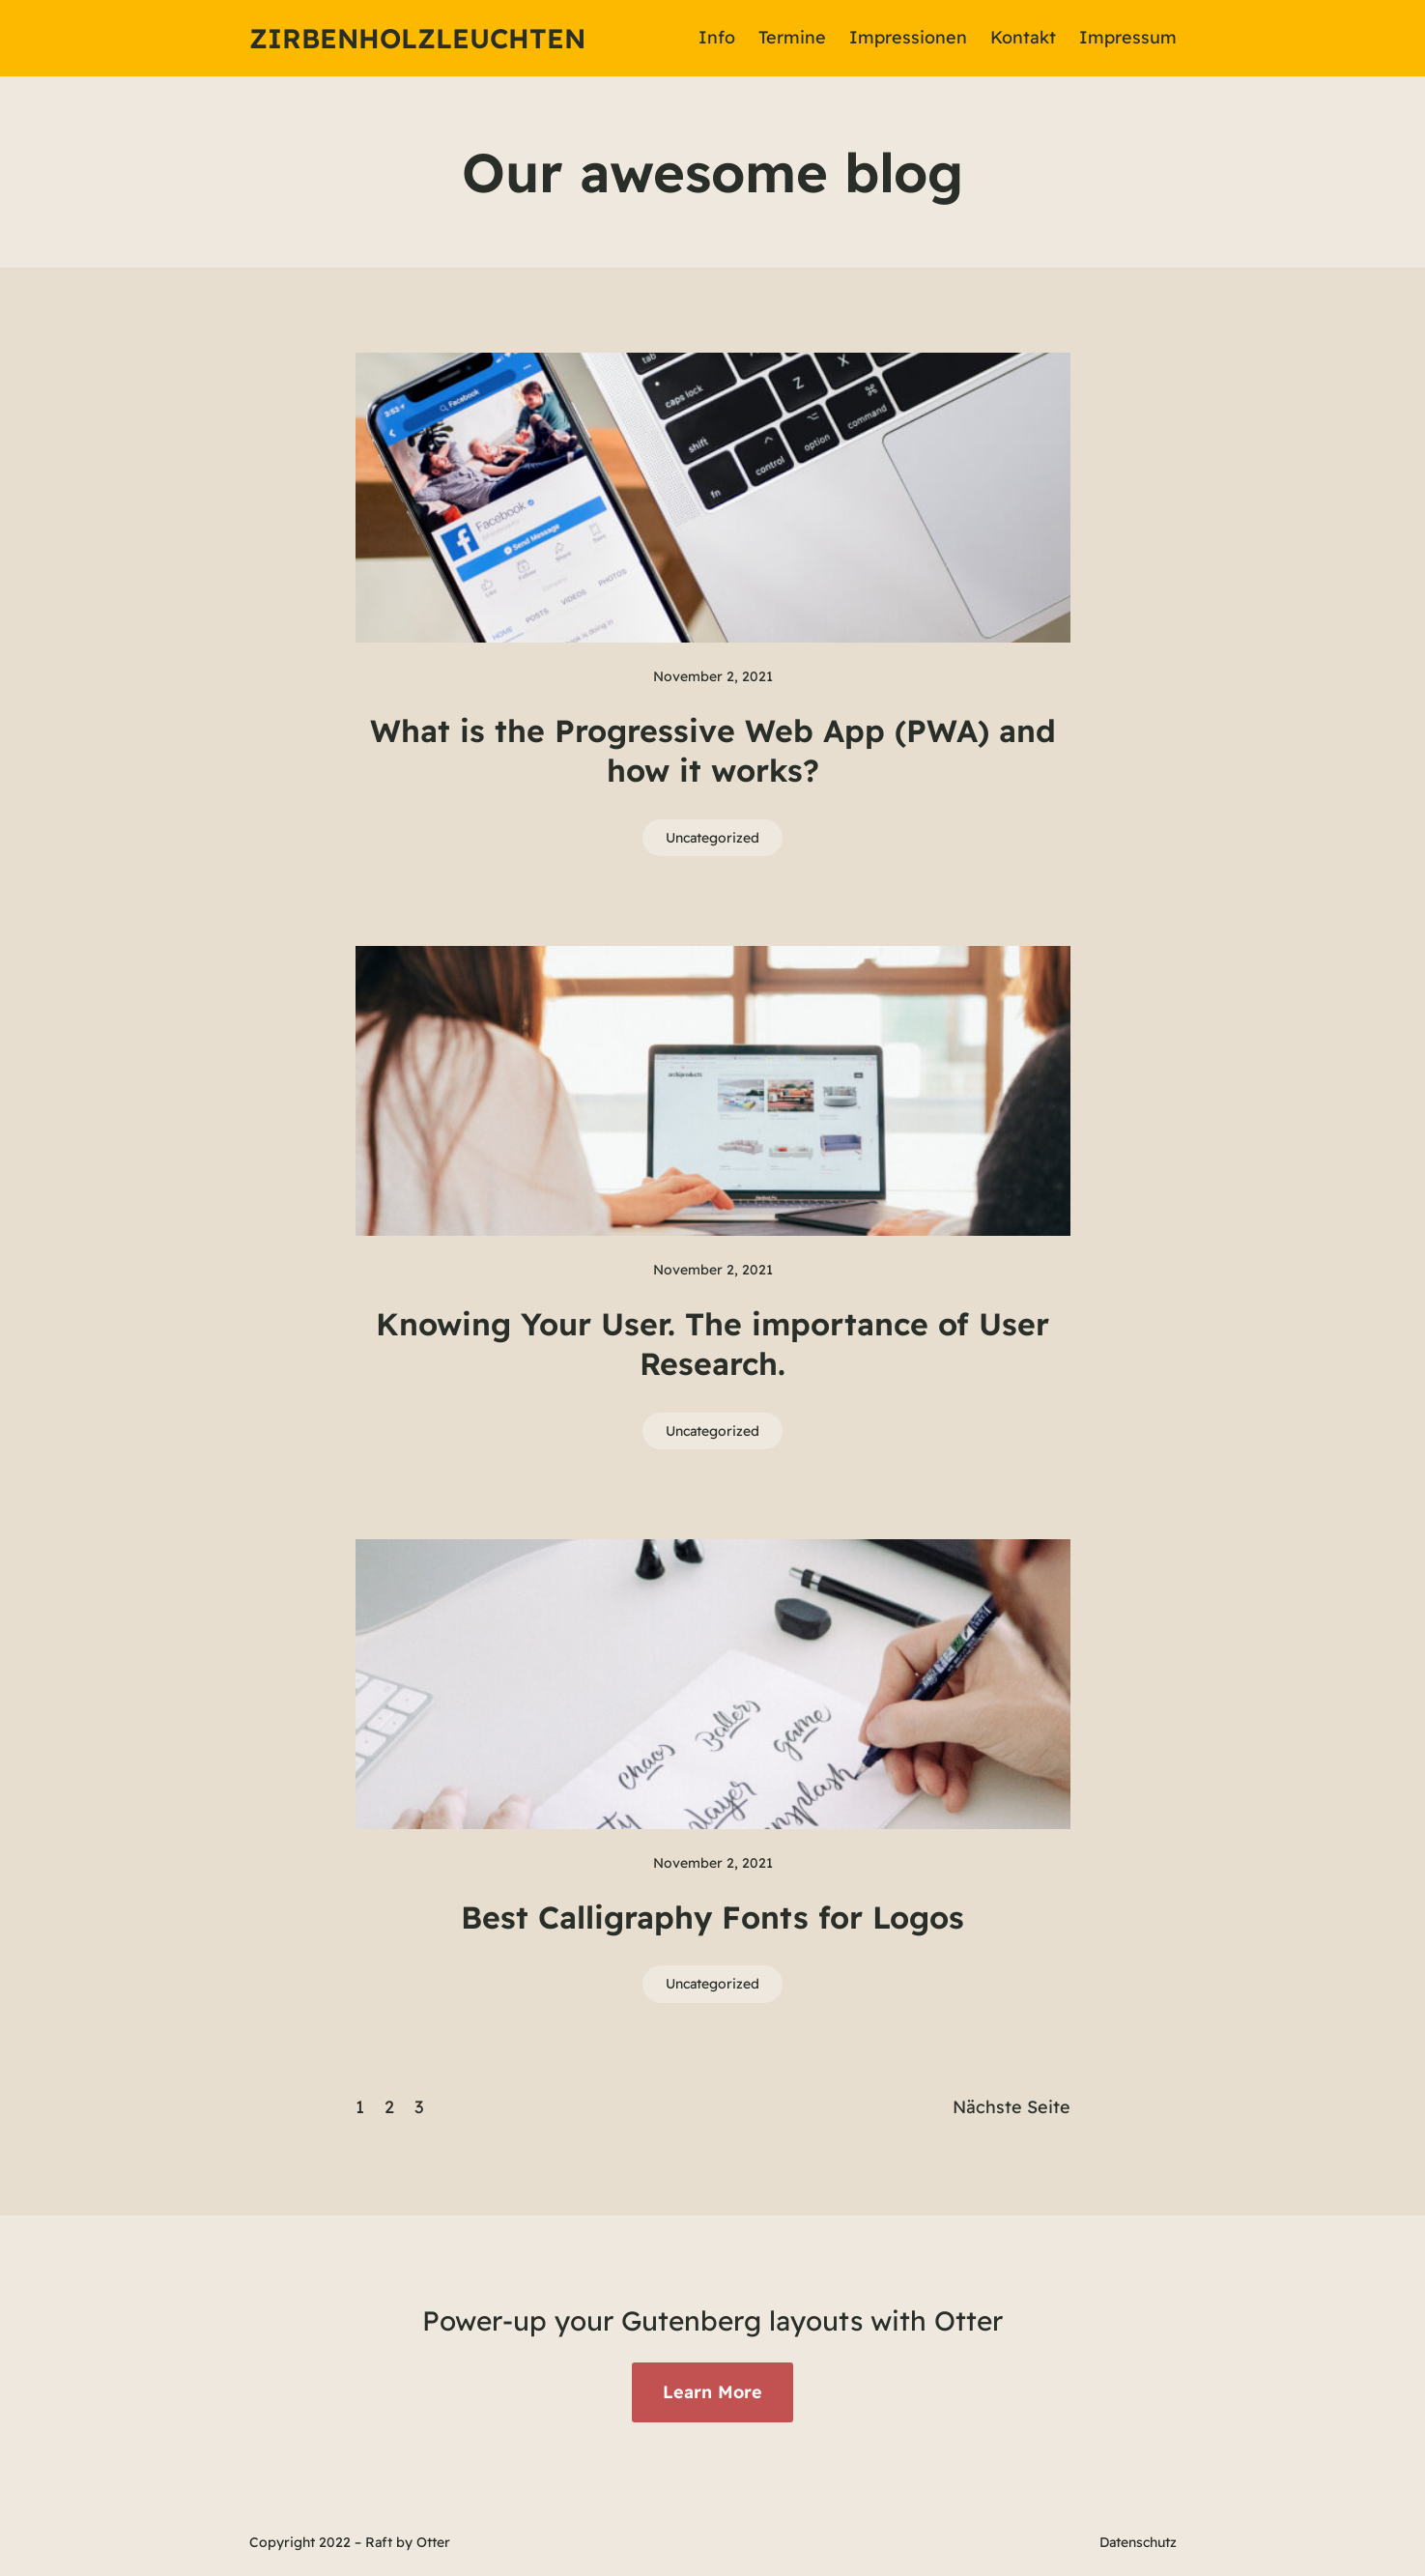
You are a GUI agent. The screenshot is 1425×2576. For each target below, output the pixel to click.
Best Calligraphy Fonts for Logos (712, 1917)
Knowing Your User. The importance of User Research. (712, 1344)
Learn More (712, 2392)
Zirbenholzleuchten (417, 38)
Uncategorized (712, 837)
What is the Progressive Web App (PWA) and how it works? (713, 750)
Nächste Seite (1011, 2107)
